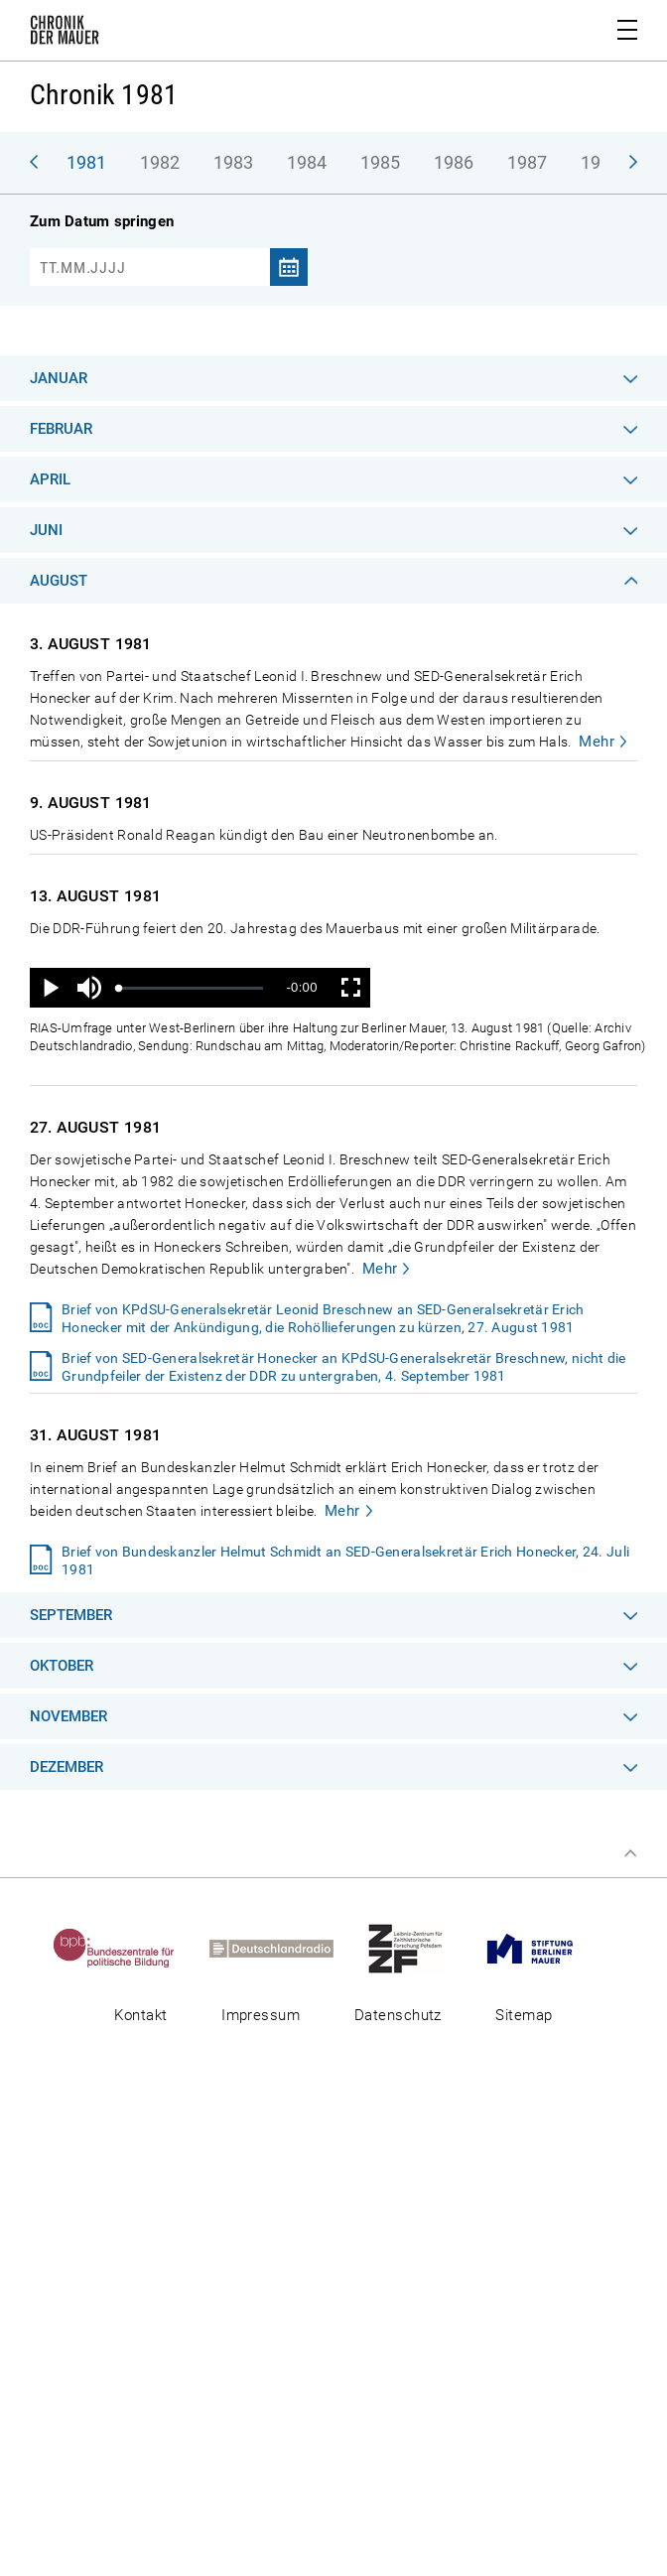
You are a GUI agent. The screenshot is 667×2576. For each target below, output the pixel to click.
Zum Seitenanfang (630, 1853)
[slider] (191, 988)
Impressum (260, 2015)
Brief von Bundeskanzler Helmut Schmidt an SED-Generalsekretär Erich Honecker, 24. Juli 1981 (345, 1560)
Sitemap (523, 2015)
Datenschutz (398, 2015)
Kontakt (140, 2015)
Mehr (596, 741)
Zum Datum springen (102, 221)
